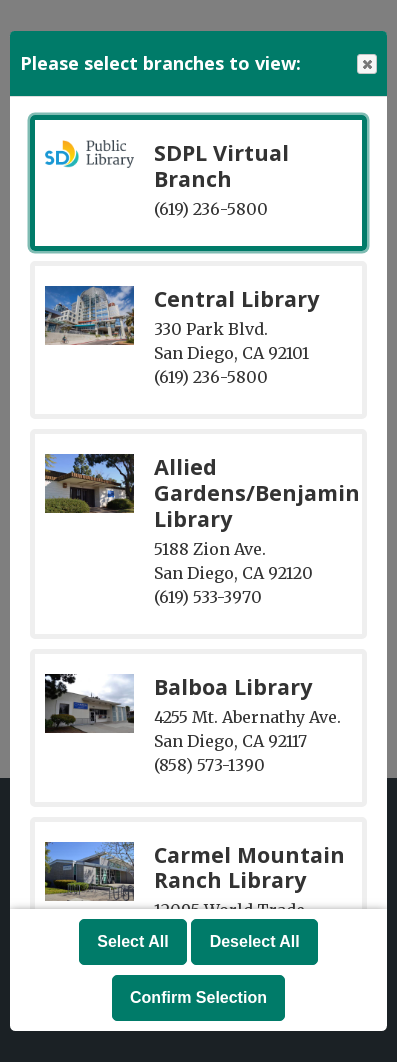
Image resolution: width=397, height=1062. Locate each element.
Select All (132, 941)
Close (366, 64)
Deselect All (255, 941)
